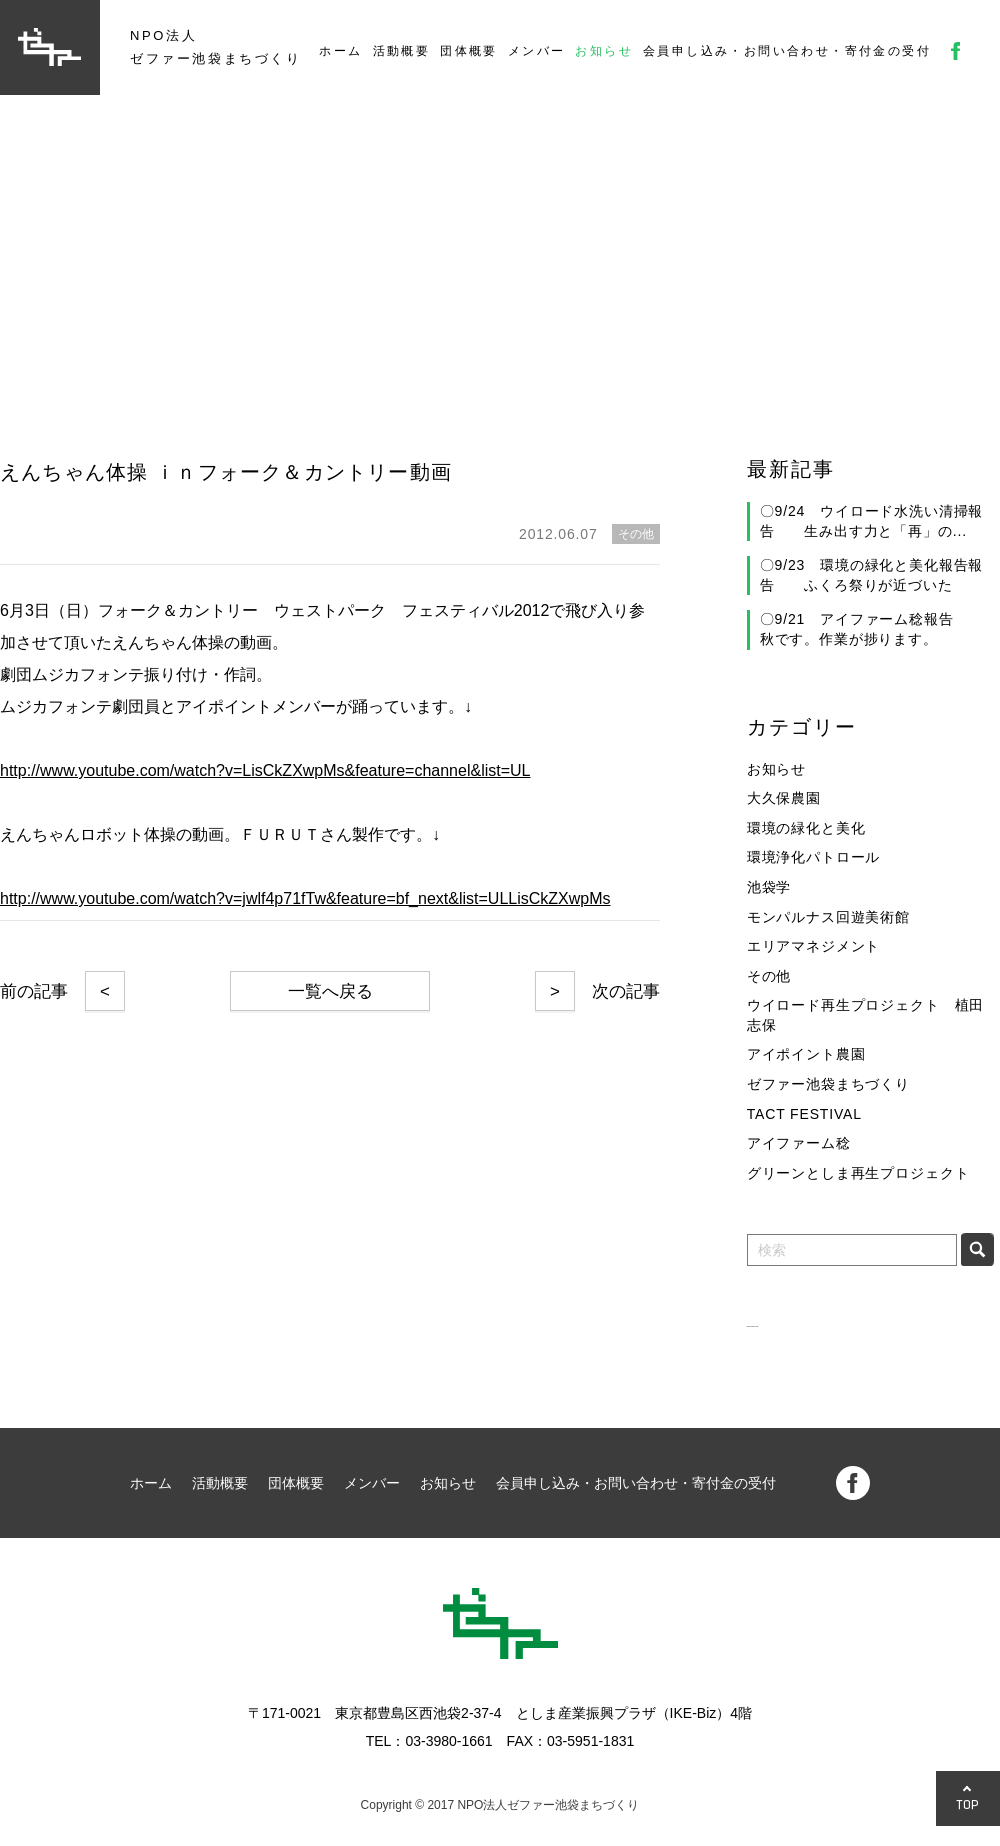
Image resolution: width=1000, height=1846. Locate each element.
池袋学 (769, 887)
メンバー (537, 51)
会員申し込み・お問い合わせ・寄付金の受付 (787, 51)
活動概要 (402, 51)
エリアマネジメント (814, 946)
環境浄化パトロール (814, 857)
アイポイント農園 (806, 1054)
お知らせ (604, 51)
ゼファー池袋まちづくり (828, 1084)
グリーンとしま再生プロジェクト (858, 1173)
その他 (769, 976)
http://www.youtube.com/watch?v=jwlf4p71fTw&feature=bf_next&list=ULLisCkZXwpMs (305, 898)
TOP (968, 1804)
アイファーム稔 (799, 1143)
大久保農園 (784, 798)
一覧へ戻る (330, 991)
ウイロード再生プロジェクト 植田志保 (865, 1015)
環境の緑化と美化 (806, 828)
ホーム (340, 51)
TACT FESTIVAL (804, 1114)
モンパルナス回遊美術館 (828, 917)
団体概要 (469, 51)
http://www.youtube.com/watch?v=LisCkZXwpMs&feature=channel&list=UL (265, 770)
